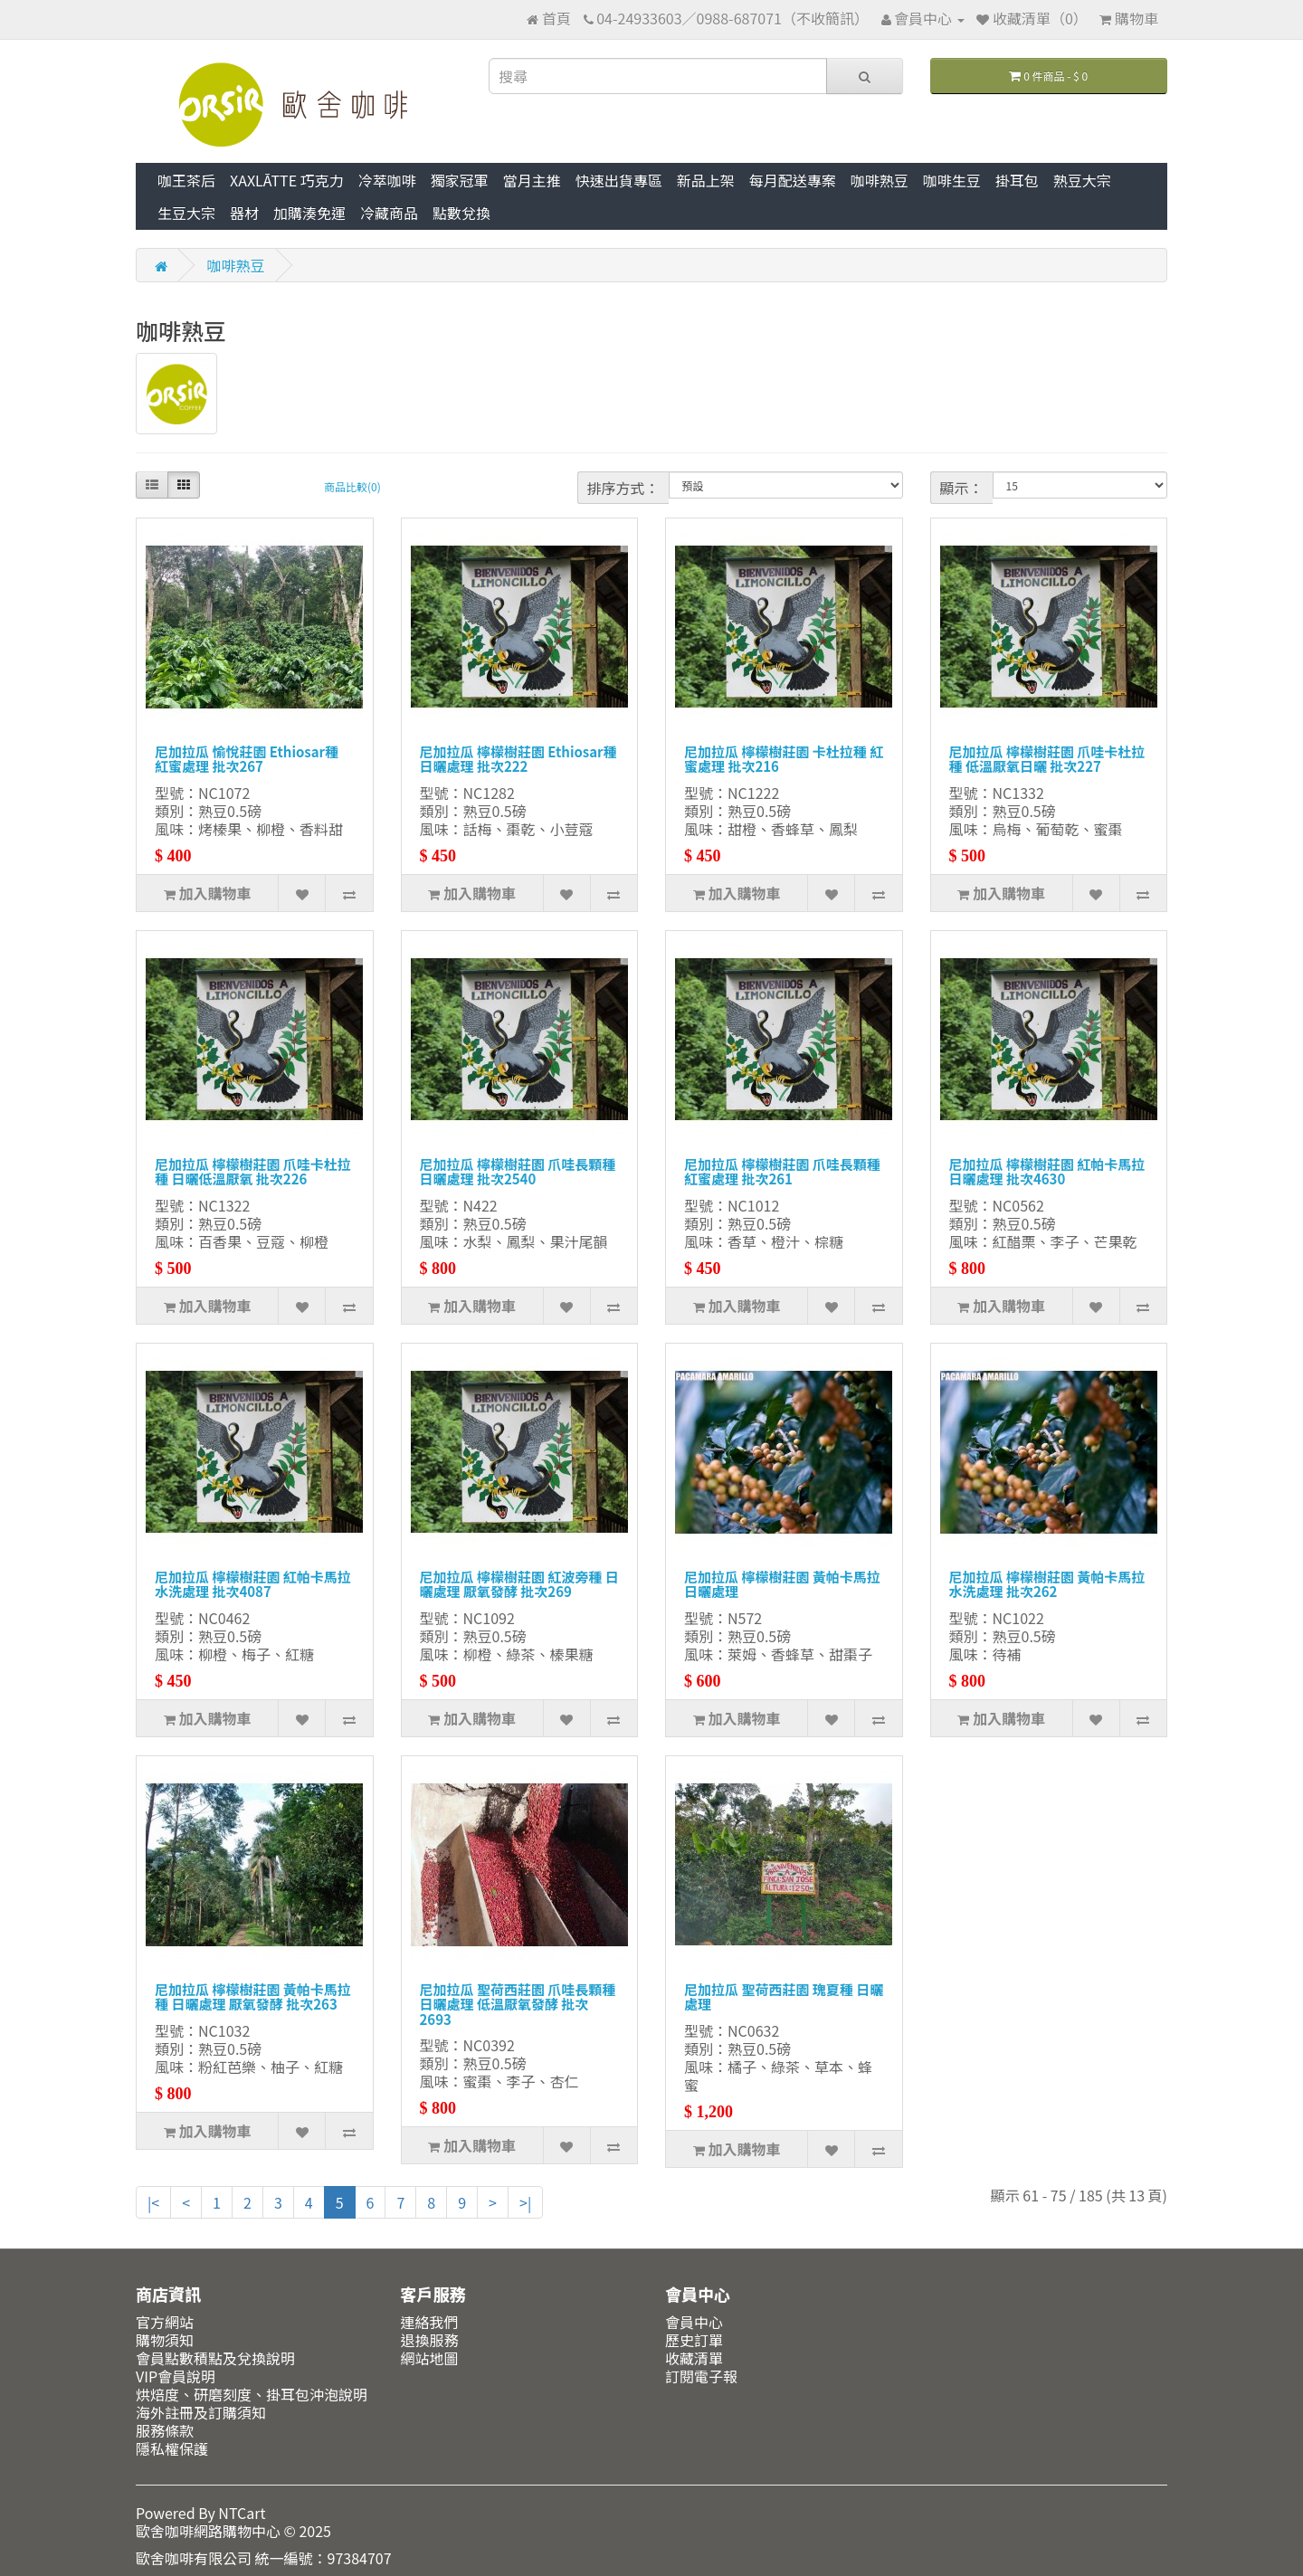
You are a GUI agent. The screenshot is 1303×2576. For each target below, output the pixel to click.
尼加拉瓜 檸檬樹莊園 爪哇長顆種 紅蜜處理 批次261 (782, 1172)
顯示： (962, 488)
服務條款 (165, 2430)
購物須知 (165, 2340)
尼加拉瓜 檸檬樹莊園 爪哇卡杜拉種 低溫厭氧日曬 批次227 (1047, 759)
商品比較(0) (352, 486)
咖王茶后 (186, 180)
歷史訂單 (694, 2340)
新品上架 (706, 180)
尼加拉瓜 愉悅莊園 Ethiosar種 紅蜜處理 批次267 (246, 759)
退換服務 (430, 2340)
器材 (244, 212)
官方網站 (165, 2322)
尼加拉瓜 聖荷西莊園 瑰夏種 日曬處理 (783, 1997)
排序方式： (623, 488)
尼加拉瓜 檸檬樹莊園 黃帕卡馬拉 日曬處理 (782, 1584)
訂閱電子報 (701, 2376)
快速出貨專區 (618, 180)
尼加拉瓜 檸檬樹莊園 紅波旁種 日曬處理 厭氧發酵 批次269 (519, 1584)
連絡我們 (430, 2322)
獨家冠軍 (460, 180)
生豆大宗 (186, 212)
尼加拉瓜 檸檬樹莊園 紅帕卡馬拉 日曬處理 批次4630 (1047, 1172)
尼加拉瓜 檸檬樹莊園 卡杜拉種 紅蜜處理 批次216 (783, 759)
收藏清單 (694, 2358)
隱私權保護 (172, 2448)
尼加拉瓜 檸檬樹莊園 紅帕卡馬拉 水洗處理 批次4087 (253, 1584)
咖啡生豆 (952, 180)
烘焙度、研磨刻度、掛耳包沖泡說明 (251, 2394)
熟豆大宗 (1082, 180)
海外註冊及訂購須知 (201, 2412)
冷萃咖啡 (387, 180)
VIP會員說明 (175, 2376)
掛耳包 (1017, 180)
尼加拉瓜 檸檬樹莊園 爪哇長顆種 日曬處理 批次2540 (518, 1172)
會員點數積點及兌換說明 (215, 2358)
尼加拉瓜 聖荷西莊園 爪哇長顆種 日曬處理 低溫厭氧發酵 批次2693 (518, 2004)
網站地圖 (430, 2358)
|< (153, 2202)
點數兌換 (461, 212)
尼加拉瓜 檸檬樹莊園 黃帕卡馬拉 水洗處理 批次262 (1047, 1584)
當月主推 (532, 180)
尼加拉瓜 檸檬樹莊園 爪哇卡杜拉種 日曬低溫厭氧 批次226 (253, 1172)
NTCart (241, 2513)
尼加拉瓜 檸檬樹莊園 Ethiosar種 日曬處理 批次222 (518, 759)
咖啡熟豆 (879, 180)
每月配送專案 (792, 180)
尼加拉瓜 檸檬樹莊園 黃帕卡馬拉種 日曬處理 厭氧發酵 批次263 (253, 1997)
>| (525, 2202)
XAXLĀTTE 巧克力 (287, 180)
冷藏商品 (389, 212)
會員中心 (694, 2322)
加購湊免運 (309, 212)
